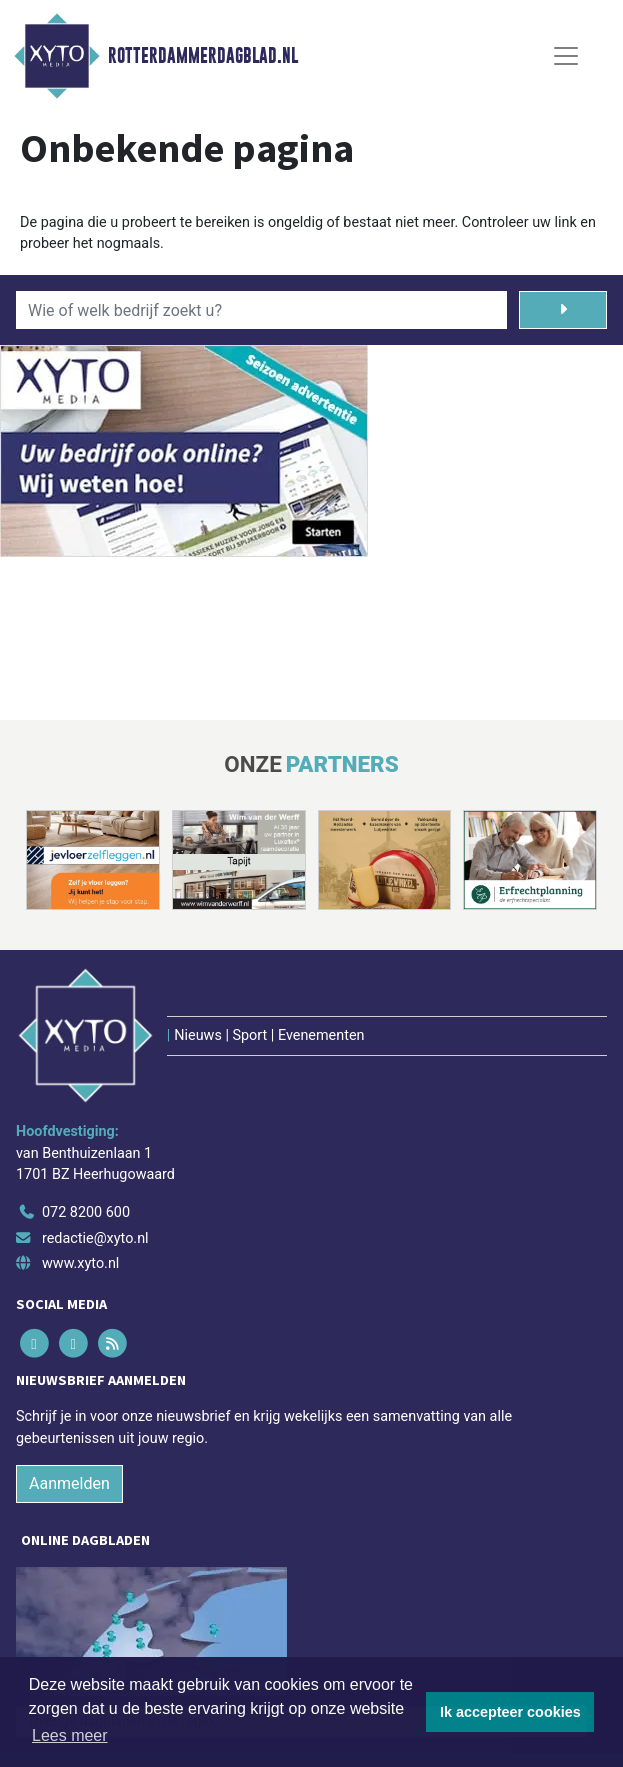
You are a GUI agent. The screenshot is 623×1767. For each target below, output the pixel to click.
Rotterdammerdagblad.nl (203, 56)
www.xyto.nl (80, 1263)
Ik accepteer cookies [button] (510, 1712)
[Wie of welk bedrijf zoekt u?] (261, 310)
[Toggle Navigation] (566, 56)
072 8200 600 (86, 1212)
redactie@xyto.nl (95, 1238)
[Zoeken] (563, 310)
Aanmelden (69, 1483)
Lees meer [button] (70, 1735)
